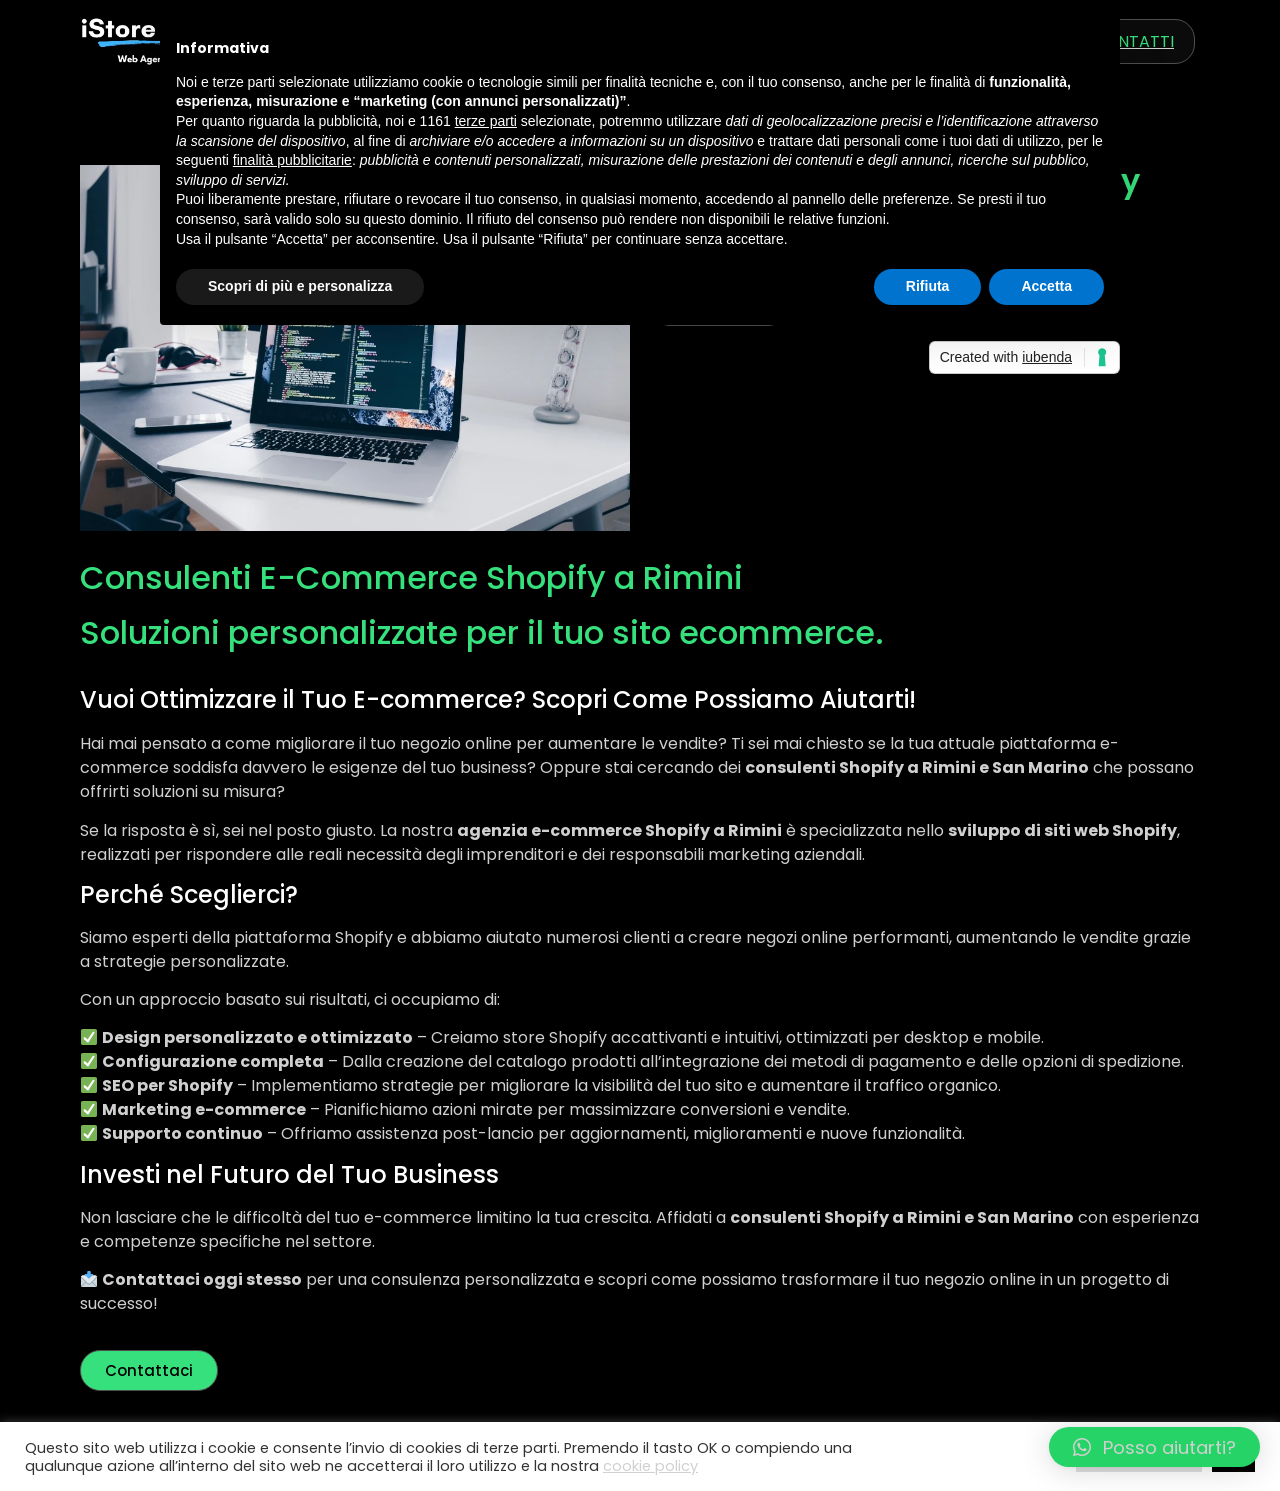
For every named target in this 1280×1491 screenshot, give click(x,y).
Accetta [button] (1046, 286)
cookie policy (650, 1466)
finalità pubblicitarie (292, 160)
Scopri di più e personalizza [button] (300, 286)
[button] (1154, 1447)
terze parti (486, 121)
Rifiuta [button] (928, 286)
